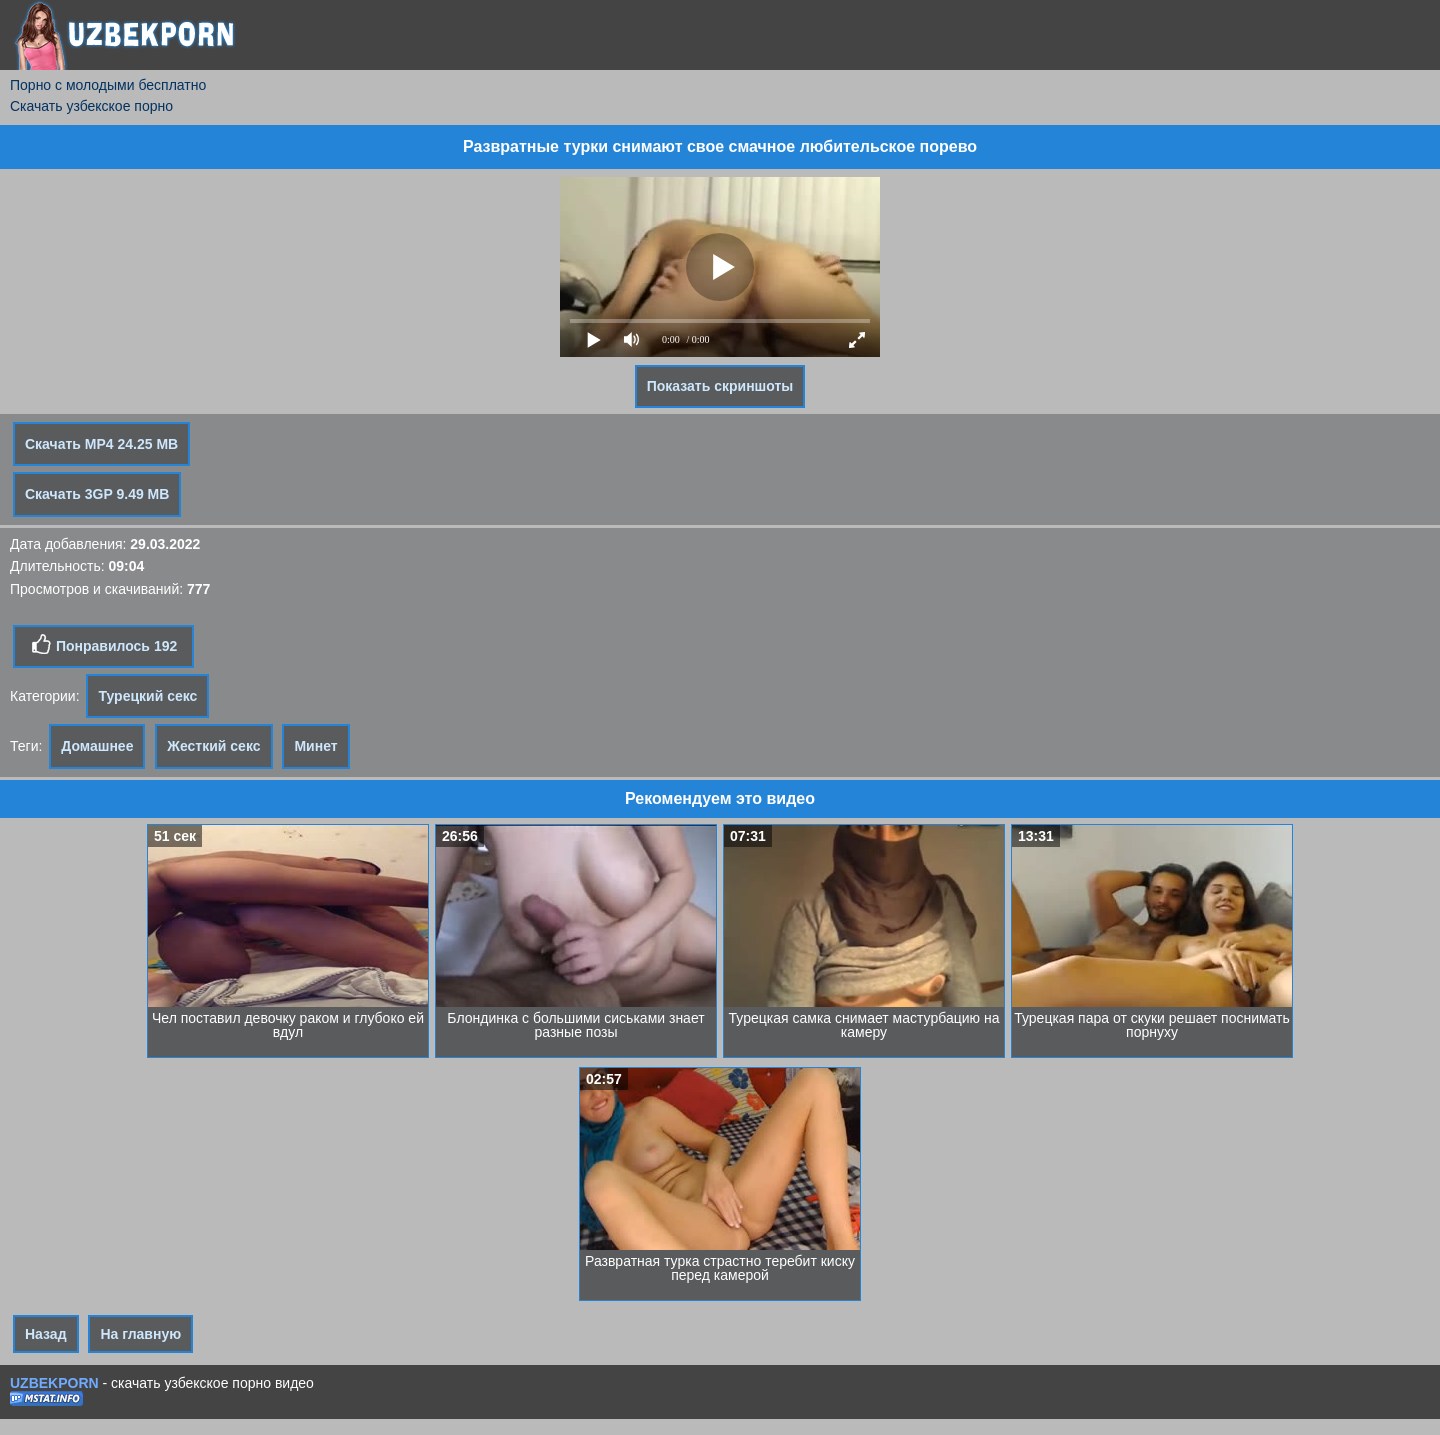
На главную (140, 1334)
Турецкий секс (147, 696)
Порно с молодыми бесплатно (108, 85)
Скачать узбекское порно (91, 106)
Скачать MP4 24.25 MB (101, 444)
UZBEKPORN (54, 1383)
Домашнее (97, 746)
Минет (315, 746)
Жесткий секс (213, 746)
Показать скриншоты (720, 386)
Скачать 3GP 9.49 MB (97, 494)
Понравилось (103, 645)
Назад (46, 1334)
